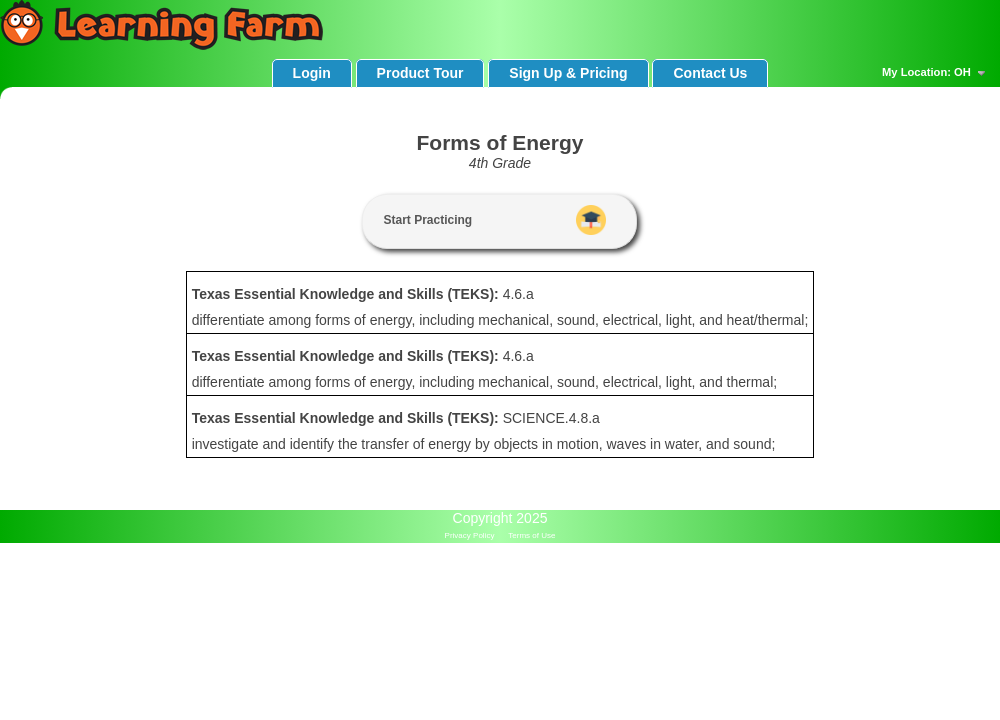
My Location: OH (936, 73)
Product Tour (420, 73)
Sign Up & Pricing (568, 73)
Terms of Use (531, 535)
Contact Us (710, 73)
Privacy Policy (470, 535)
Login (312, 73)
